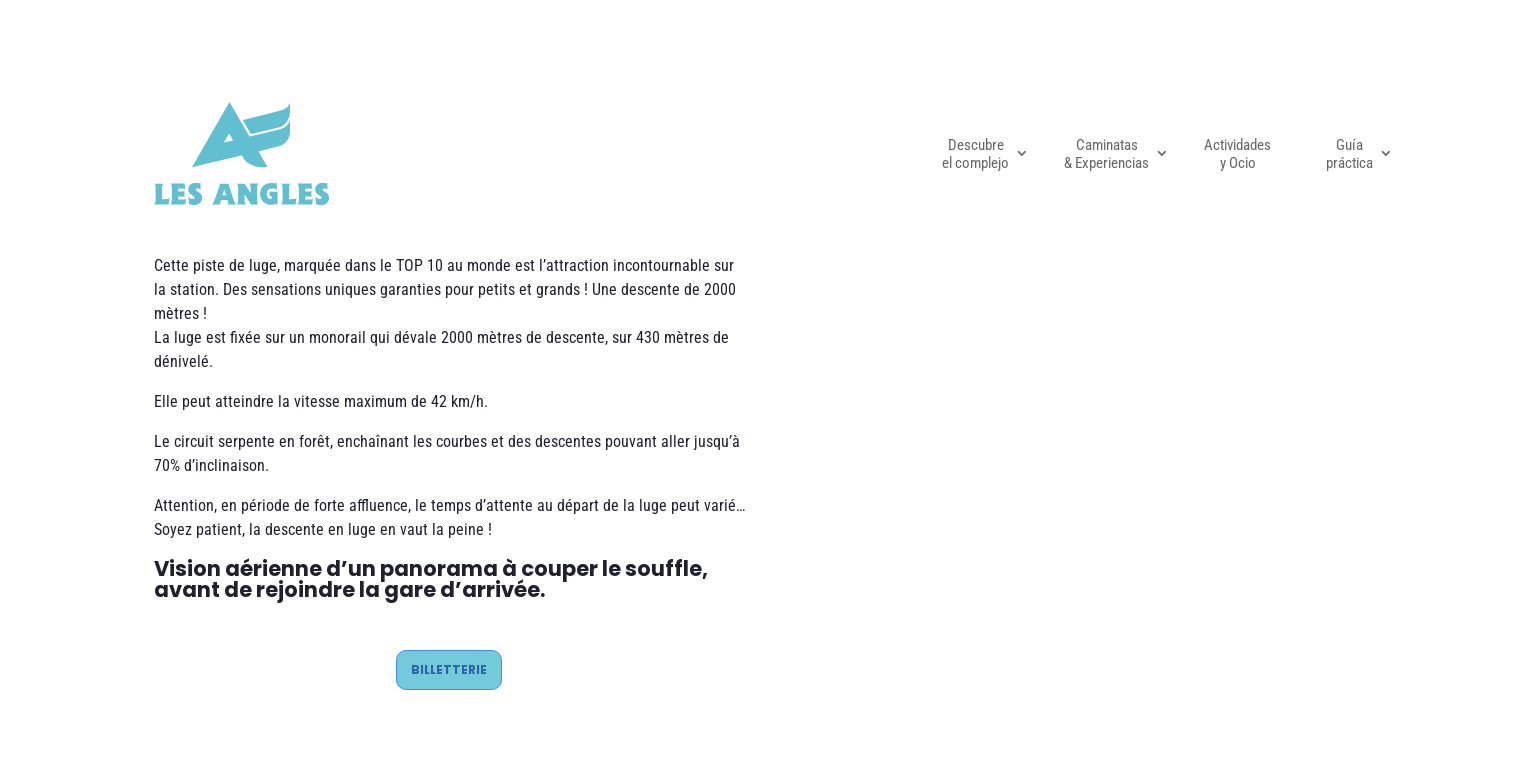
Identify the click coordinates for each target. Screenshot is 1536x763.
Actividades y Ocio (1237, 154)
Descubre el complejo (975, 154)
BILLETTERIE (449, 669)
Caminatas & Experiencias (1106, 154)
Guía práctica (1349, 154)
